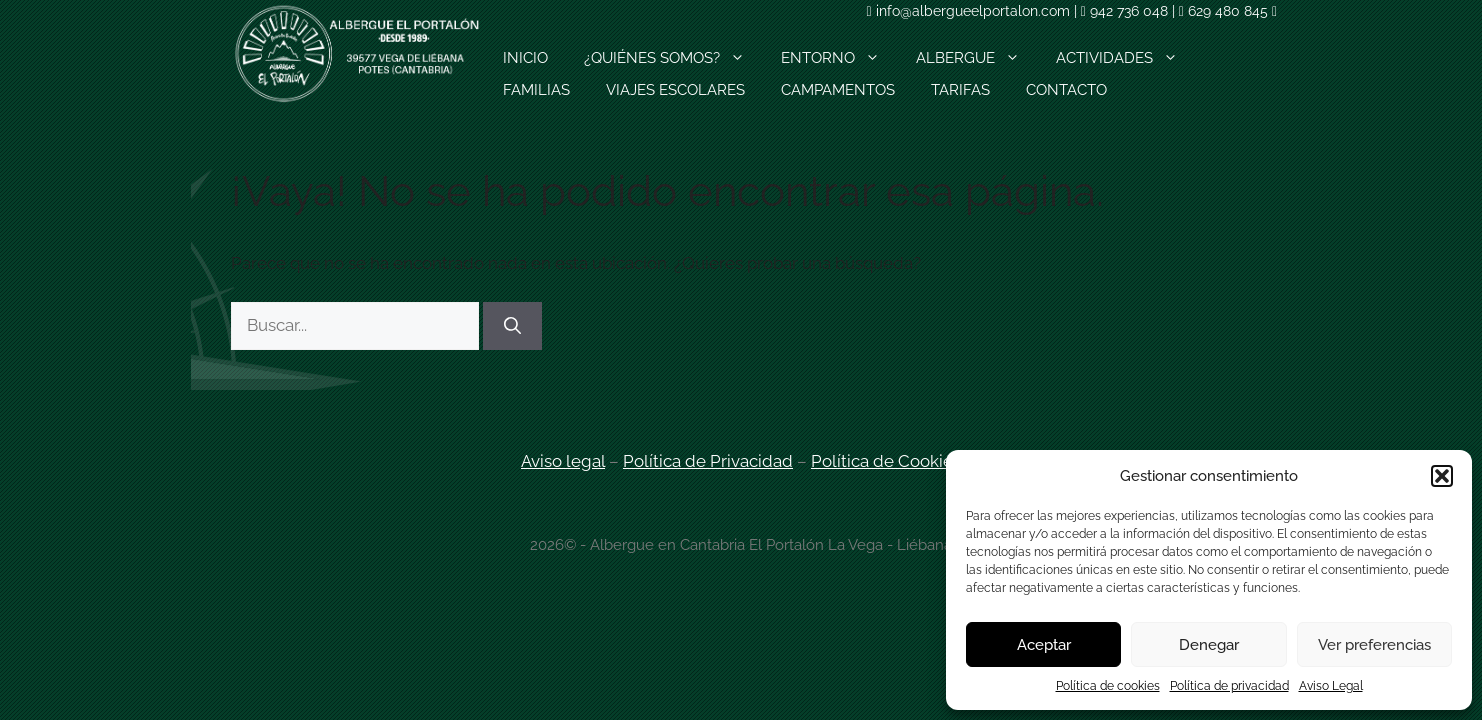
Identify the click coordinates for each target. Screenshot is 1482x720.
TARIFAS (960, 90)
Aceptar (1044, 645)
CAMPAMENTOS (838, 90)
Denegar (1209, 645)
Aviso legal (563, 461)
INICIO (525, 58)
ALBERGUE (977, 58)
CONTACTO (1066, 90)
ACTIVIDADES (1126, 58)
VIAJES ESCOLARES (675, 90)
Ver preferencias (1374, 645)
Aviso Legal (1331, 686)
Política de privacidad (1229, 686)
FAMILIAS (536, 90)
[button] (1442, 476)
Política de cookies (1108, 686)
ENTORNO (839, 58)
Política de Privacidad (708, 461)
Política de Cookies (886, 461)
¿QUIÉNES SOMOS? (673, 58)
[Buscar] (512, 326)
